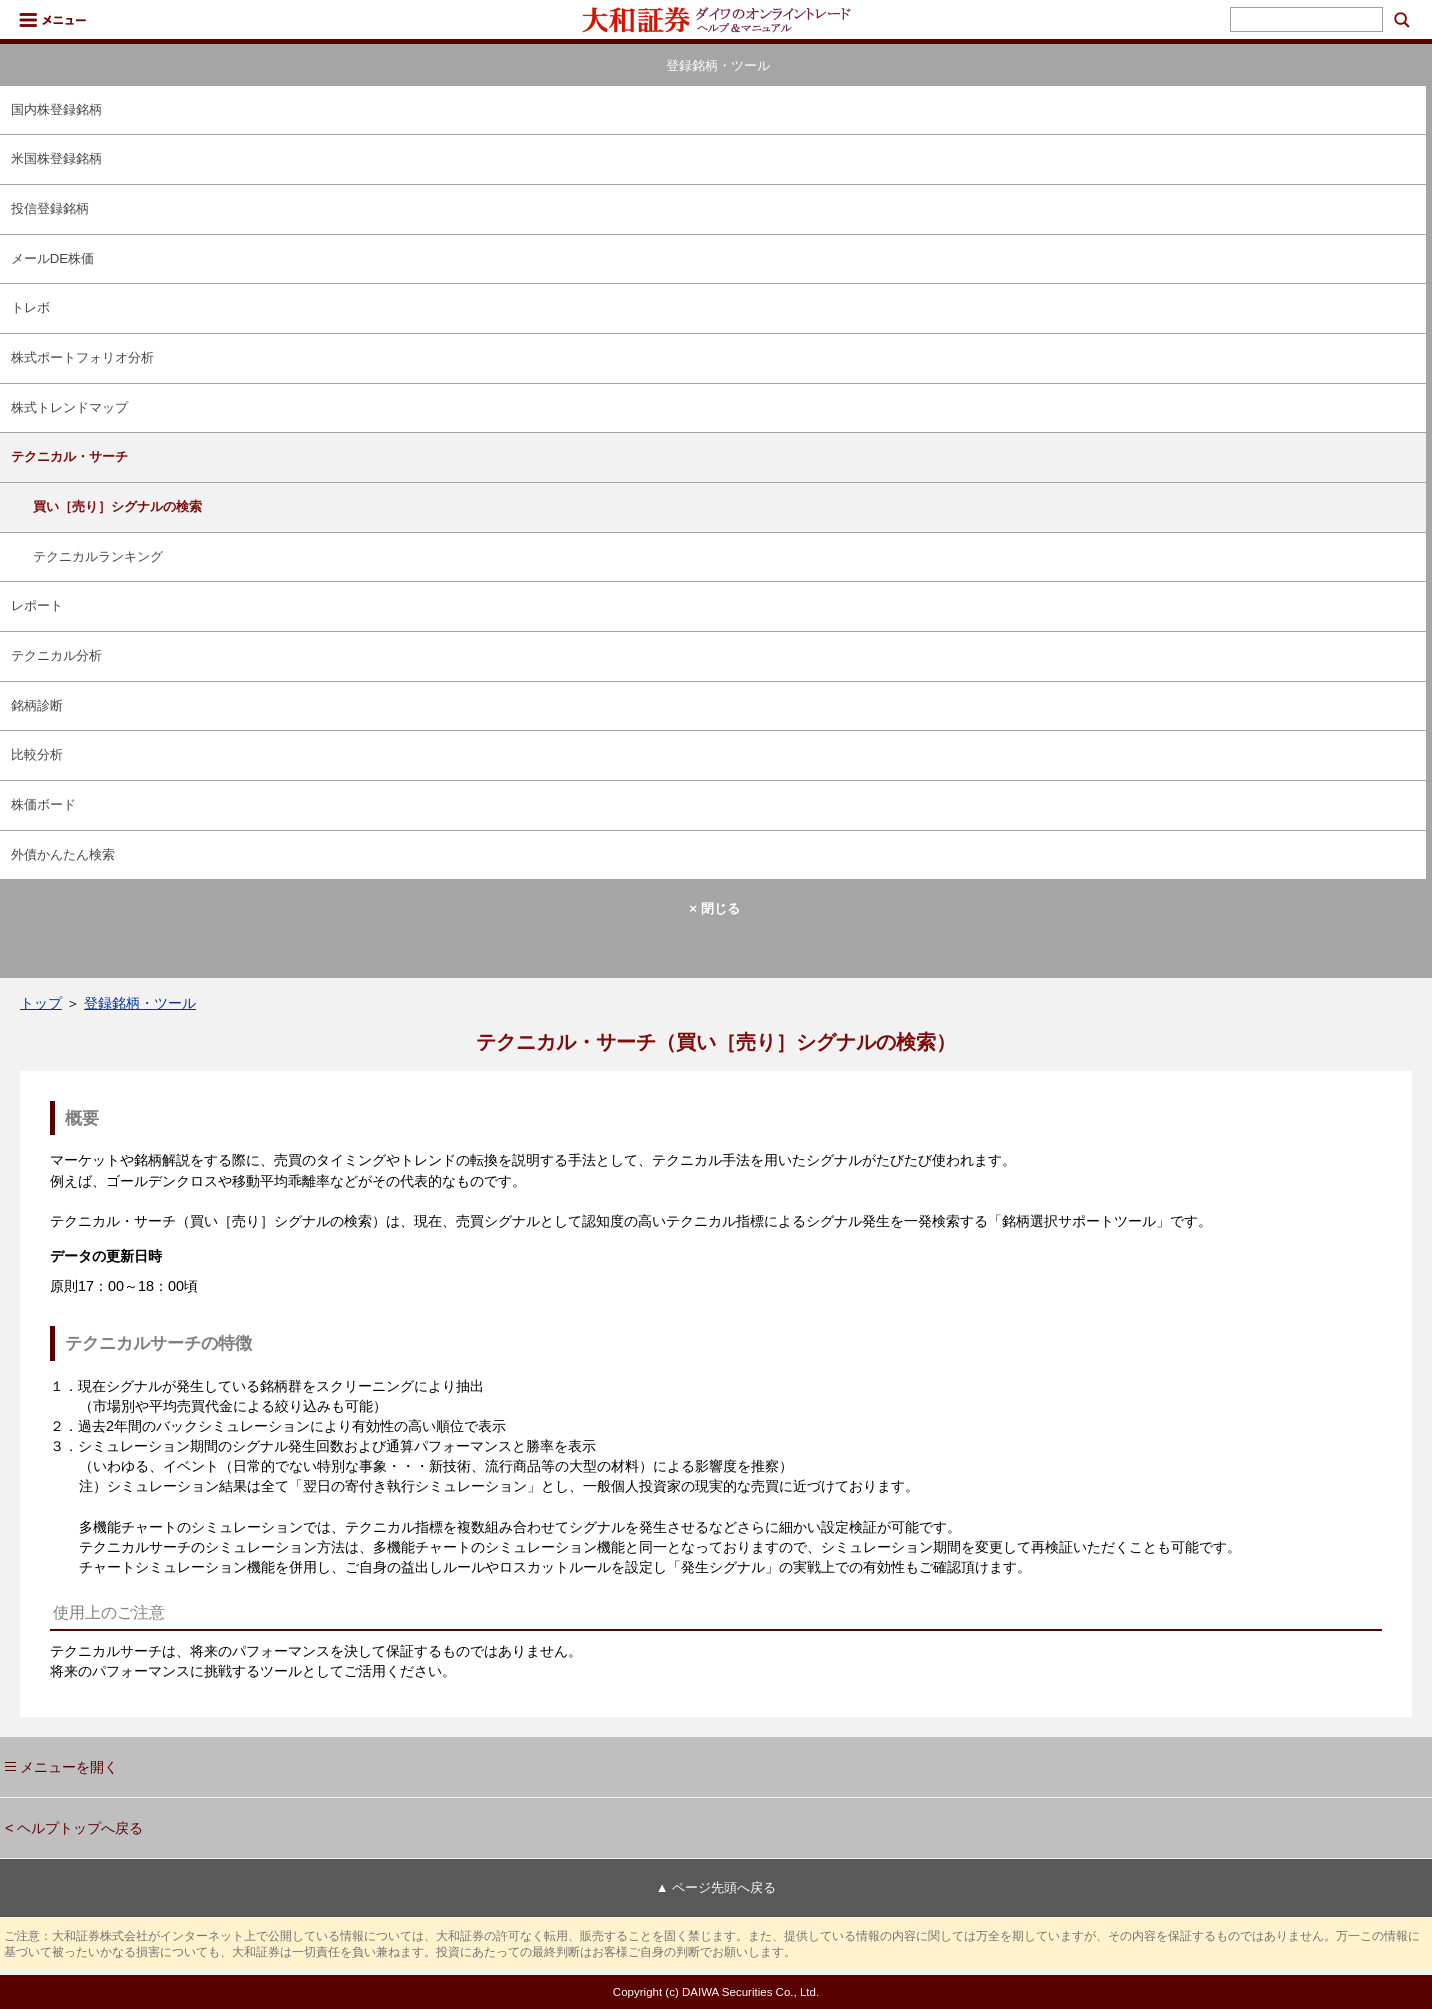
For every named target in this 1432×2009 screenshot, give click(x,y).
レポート (37, 605)
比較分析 (37, 754)
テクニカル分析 (56, 655)
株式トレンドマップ (69, 407)
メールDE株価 (53, 258)
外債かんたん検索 (63, 854)
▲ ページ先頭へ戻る (716, 1887)
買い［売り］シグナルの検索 (117, 506)
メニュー (52, 20)
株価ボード (43, 804)
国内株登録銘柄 (56, 109)
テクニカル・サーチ (69, 456)
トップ (41, 1003)
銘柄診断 (37, 705)
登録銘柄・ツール (140, 1003)
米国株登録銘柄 (56, 158)
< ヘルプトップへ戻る (74, 1828)
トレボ (30, 307)
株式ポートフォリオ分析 (82, 357)
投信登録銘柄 (50, 208)
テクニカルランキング (98, 556)
